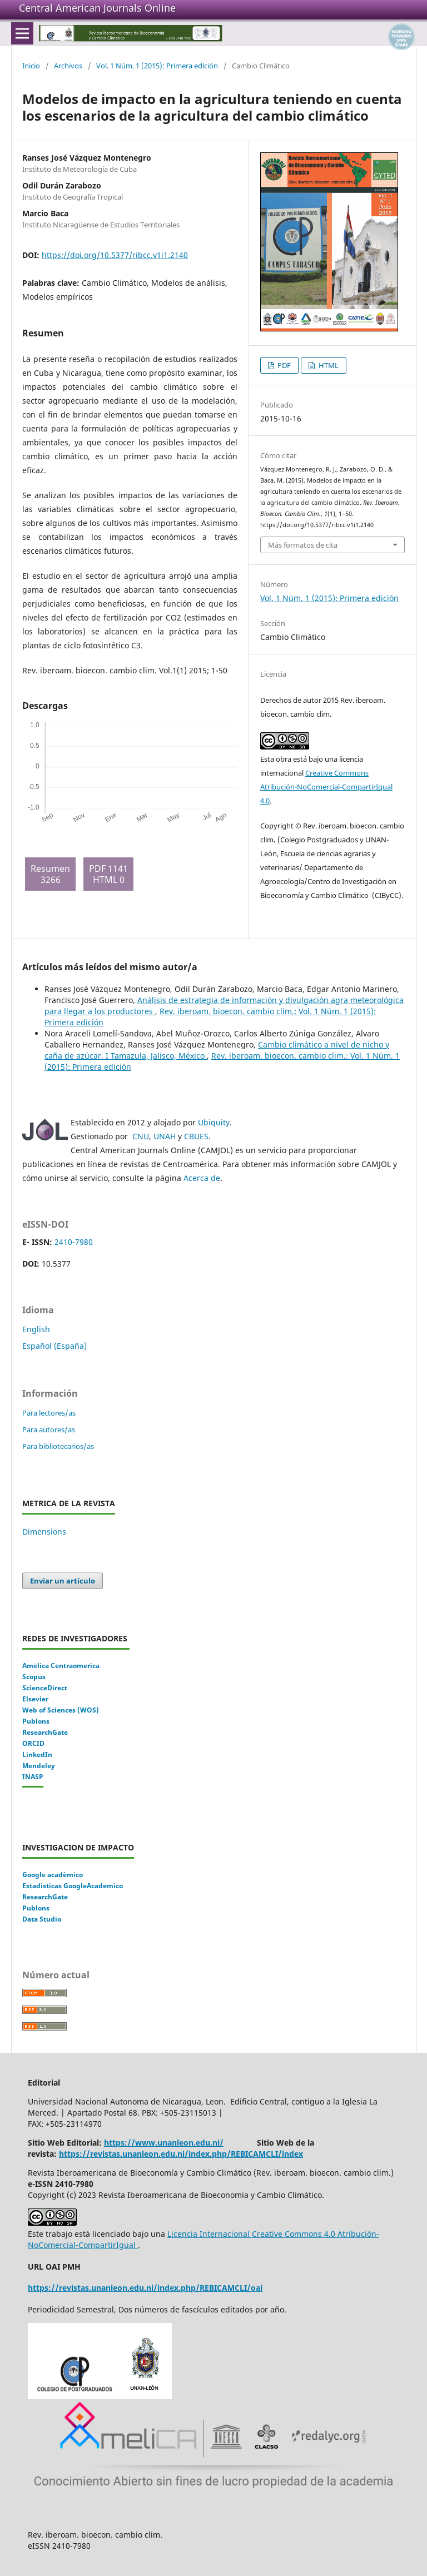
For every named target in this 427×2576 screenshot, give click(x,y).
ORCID (33, 1743)
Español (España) (54, 1346)
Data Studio (41, 1919)
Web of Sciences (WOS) (60, 1710)
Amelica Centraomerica (61, 1665)
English (36, 1329)
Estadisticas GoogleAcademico (72, 1886)
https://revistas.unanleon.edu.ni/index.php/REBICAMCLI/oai (145, 2287)
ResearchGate (45, 1732)
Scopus (34, 1676)
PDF (283, 365)
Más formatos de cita (302, 545)
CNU (140, 1136)
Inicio (31, 66)
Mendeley (38, 1765)
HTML (328, 365)
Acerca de (201, 1178)
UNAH (164, 1136)
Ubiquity (214, 1122)
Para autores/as (48, 1430)
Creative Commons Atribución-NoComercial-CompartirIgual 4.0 (326, 787)
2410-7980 (73, 1242)
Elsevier (35, 1699)
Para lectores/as (49, 1413)
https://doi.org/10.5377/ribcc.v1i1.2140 (115, 255)
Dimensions (44, 1531)
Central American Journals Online (97, 7)
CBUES (196, 1136)
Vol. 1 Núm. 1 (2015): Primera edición (157, 66)
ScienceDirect (44, 1688)
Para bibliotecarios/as (58, 1446)
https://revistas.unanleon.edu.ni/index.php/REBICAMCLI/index (181, 2153)
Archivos (68, 66)
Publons (35, 1721)
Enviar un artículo (62, 1581)
